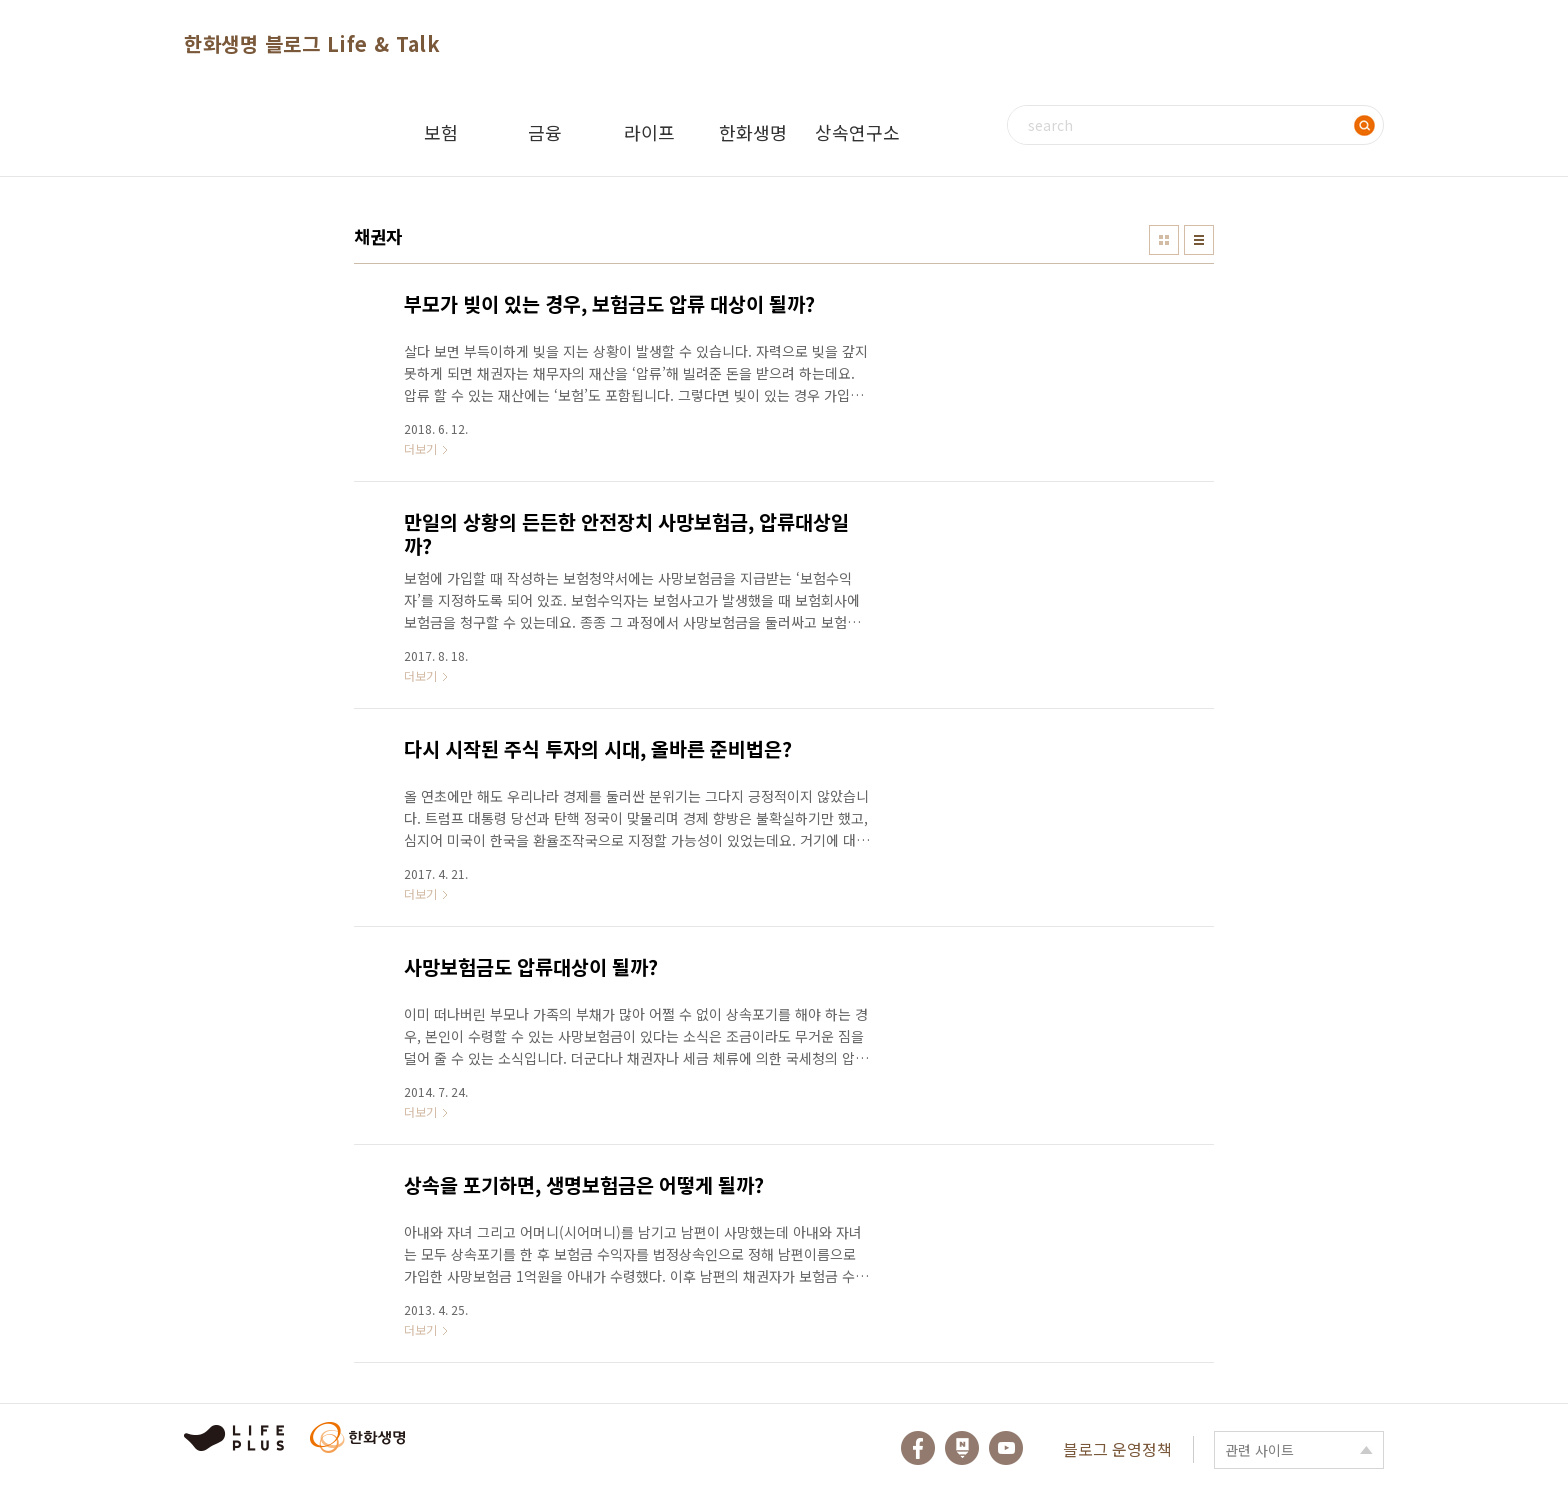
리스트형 (1199, 240)
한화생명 (753, 132)
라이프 (649, 132)
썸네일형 (1164, 240)
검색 (1364, 125)
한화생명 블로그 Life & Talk (312, 43)
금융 (545, 132)
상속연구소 (857, 132)
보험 (441, 132)
